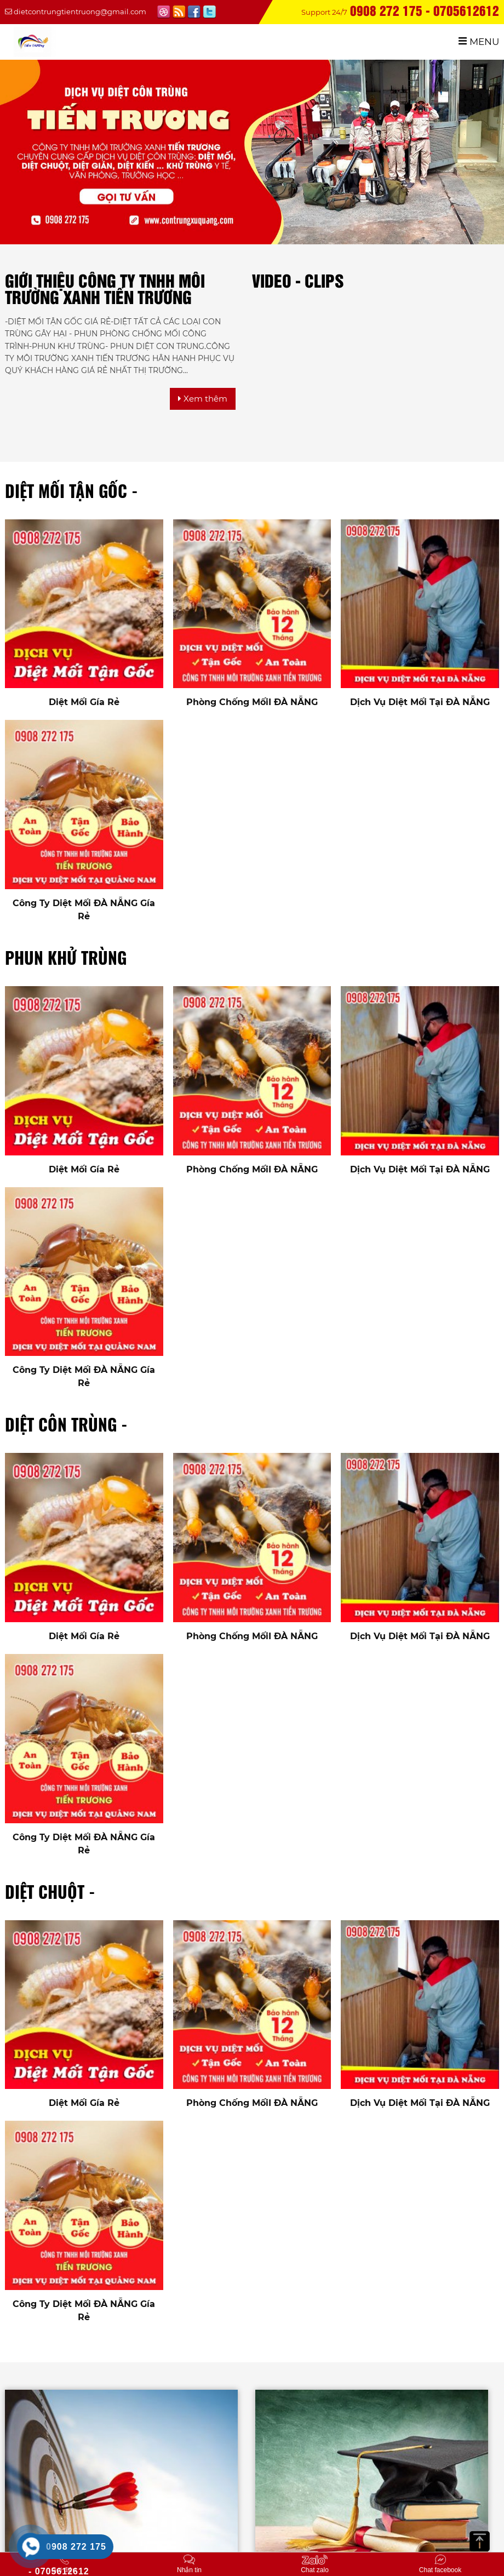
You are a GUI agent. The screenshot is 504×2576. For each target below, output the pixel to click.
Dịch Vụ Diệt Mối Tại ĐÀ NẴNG (420, 702)
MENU (479, 41)
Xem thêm (202, 398)
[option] (469, 310)
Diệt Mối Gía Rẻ (84, 702)
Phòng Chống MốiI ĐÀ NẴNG (252, 702)
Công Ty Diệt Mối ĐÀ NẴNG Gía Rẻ (84, 909)
